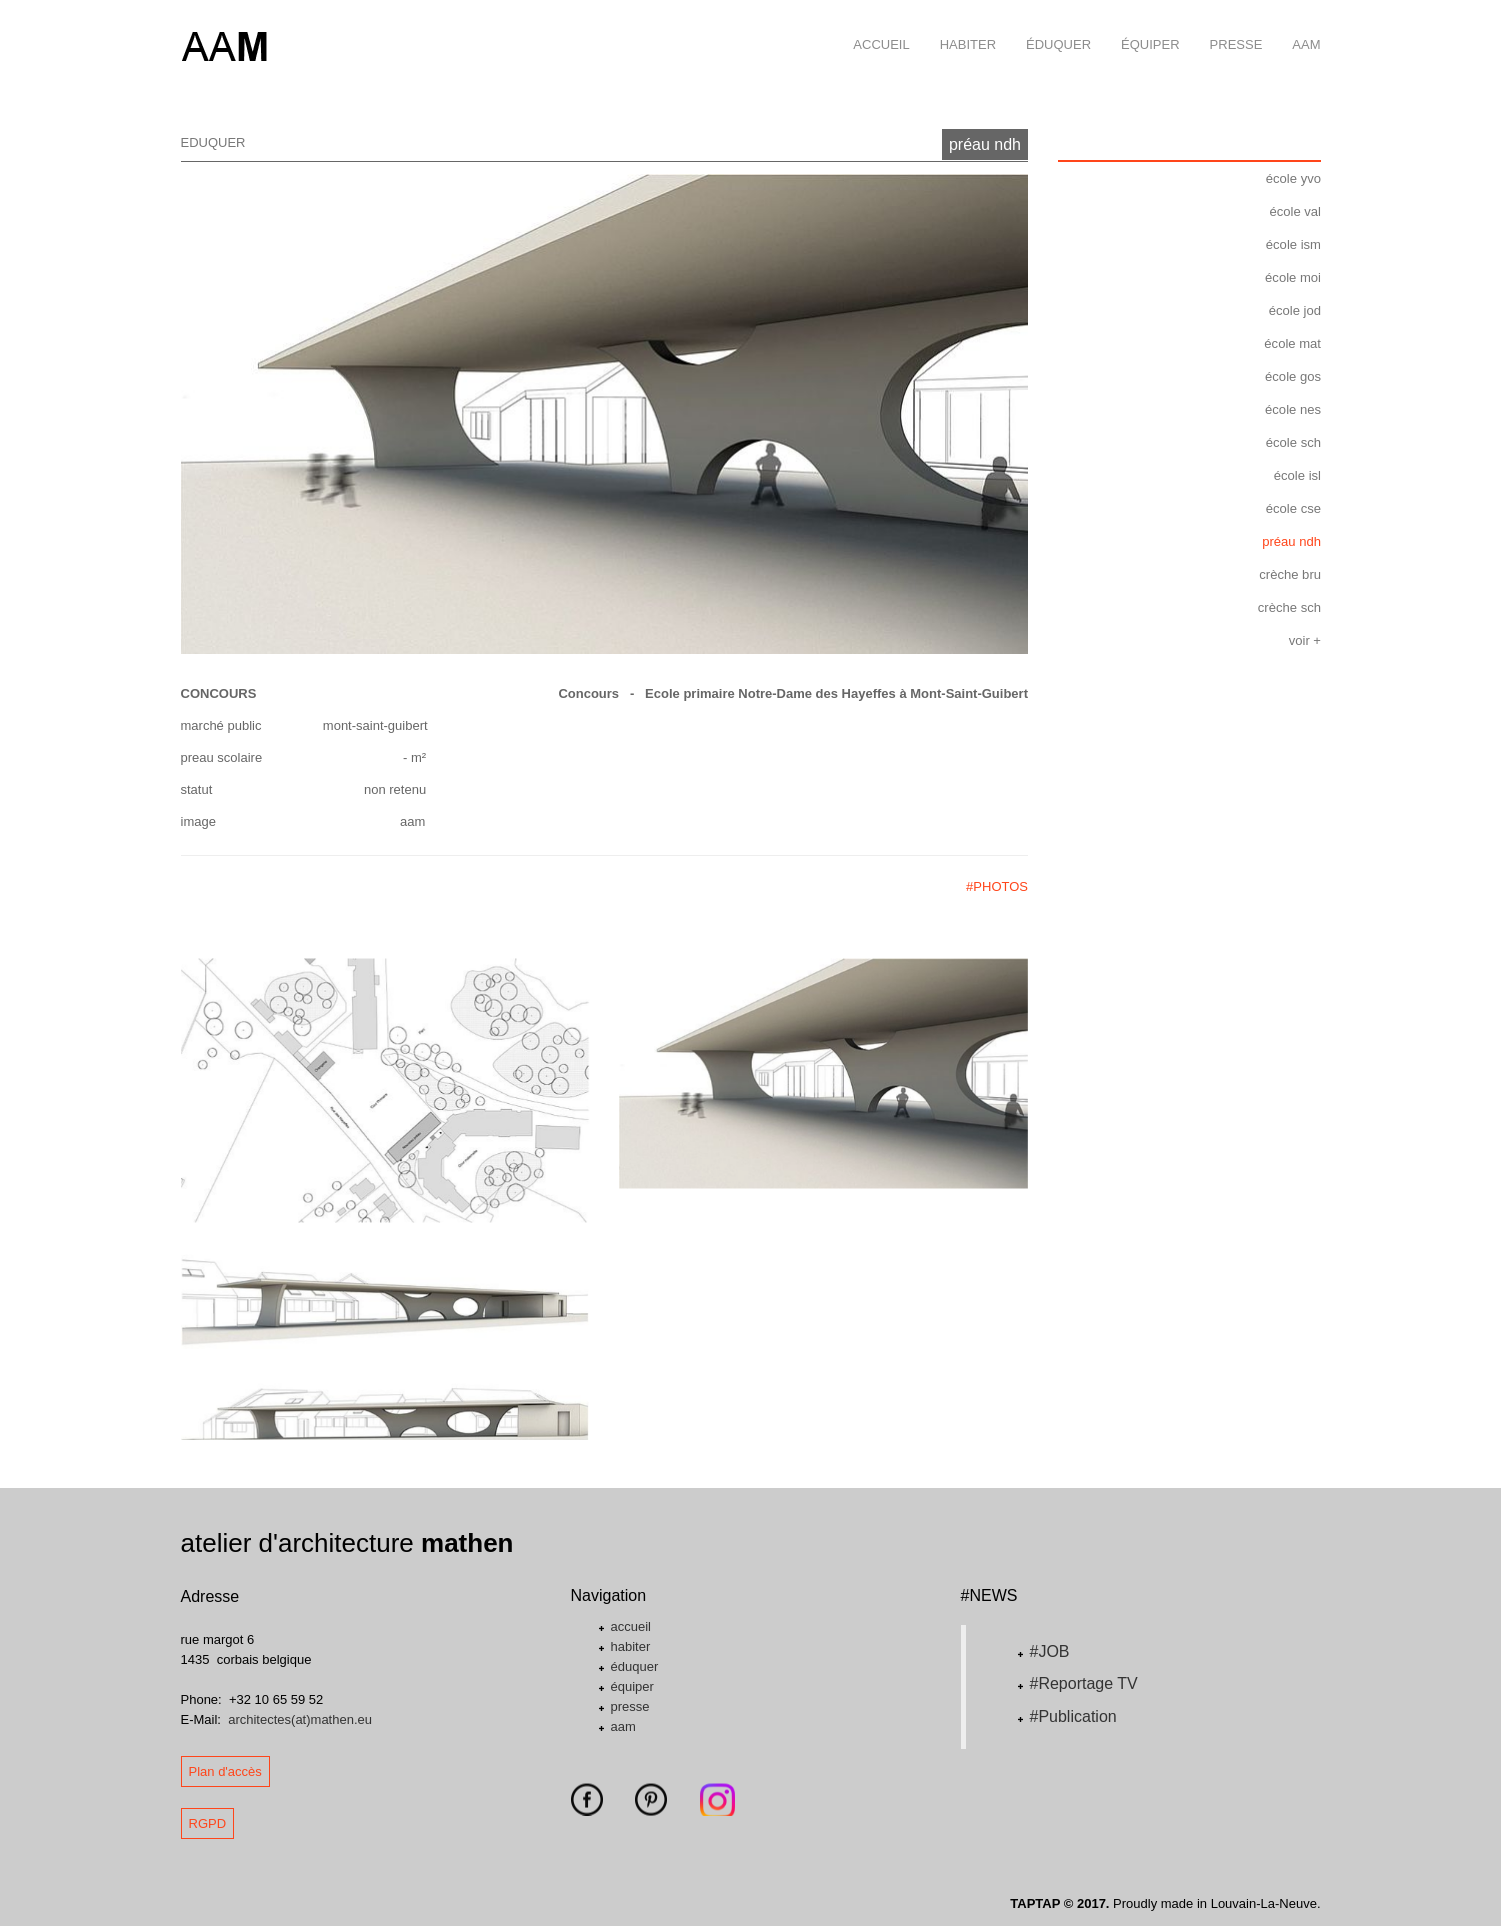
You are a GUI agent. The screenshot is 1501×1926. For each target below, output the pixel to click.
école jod (1295, 310)
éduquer (1051, 26)
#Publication (1073, 1716)
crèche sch (1289, 607)
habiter (960, 26)
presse (1229, 26)
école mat (1293, 343)
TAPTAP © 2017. (1059, 1903)
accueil (873, 26)
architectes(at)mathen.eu (300, 1719)
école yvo (1293, 178)
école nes (1293, 409)
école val (1295, 211)
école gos (1293, 376)
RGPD (208, 1823)
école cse (1293, 508)
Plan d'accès (225, 1771)
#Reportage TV (1084, 1683)
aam (1298, 26)
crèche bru (1290, 574)
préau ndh (985, 144)
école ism (1293, 244)
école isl (1297, 475)
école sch (1293, 442)
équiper (1143, 26)
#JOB (1050, 1651)
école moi (1293, 277)
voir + (1305, 640)
